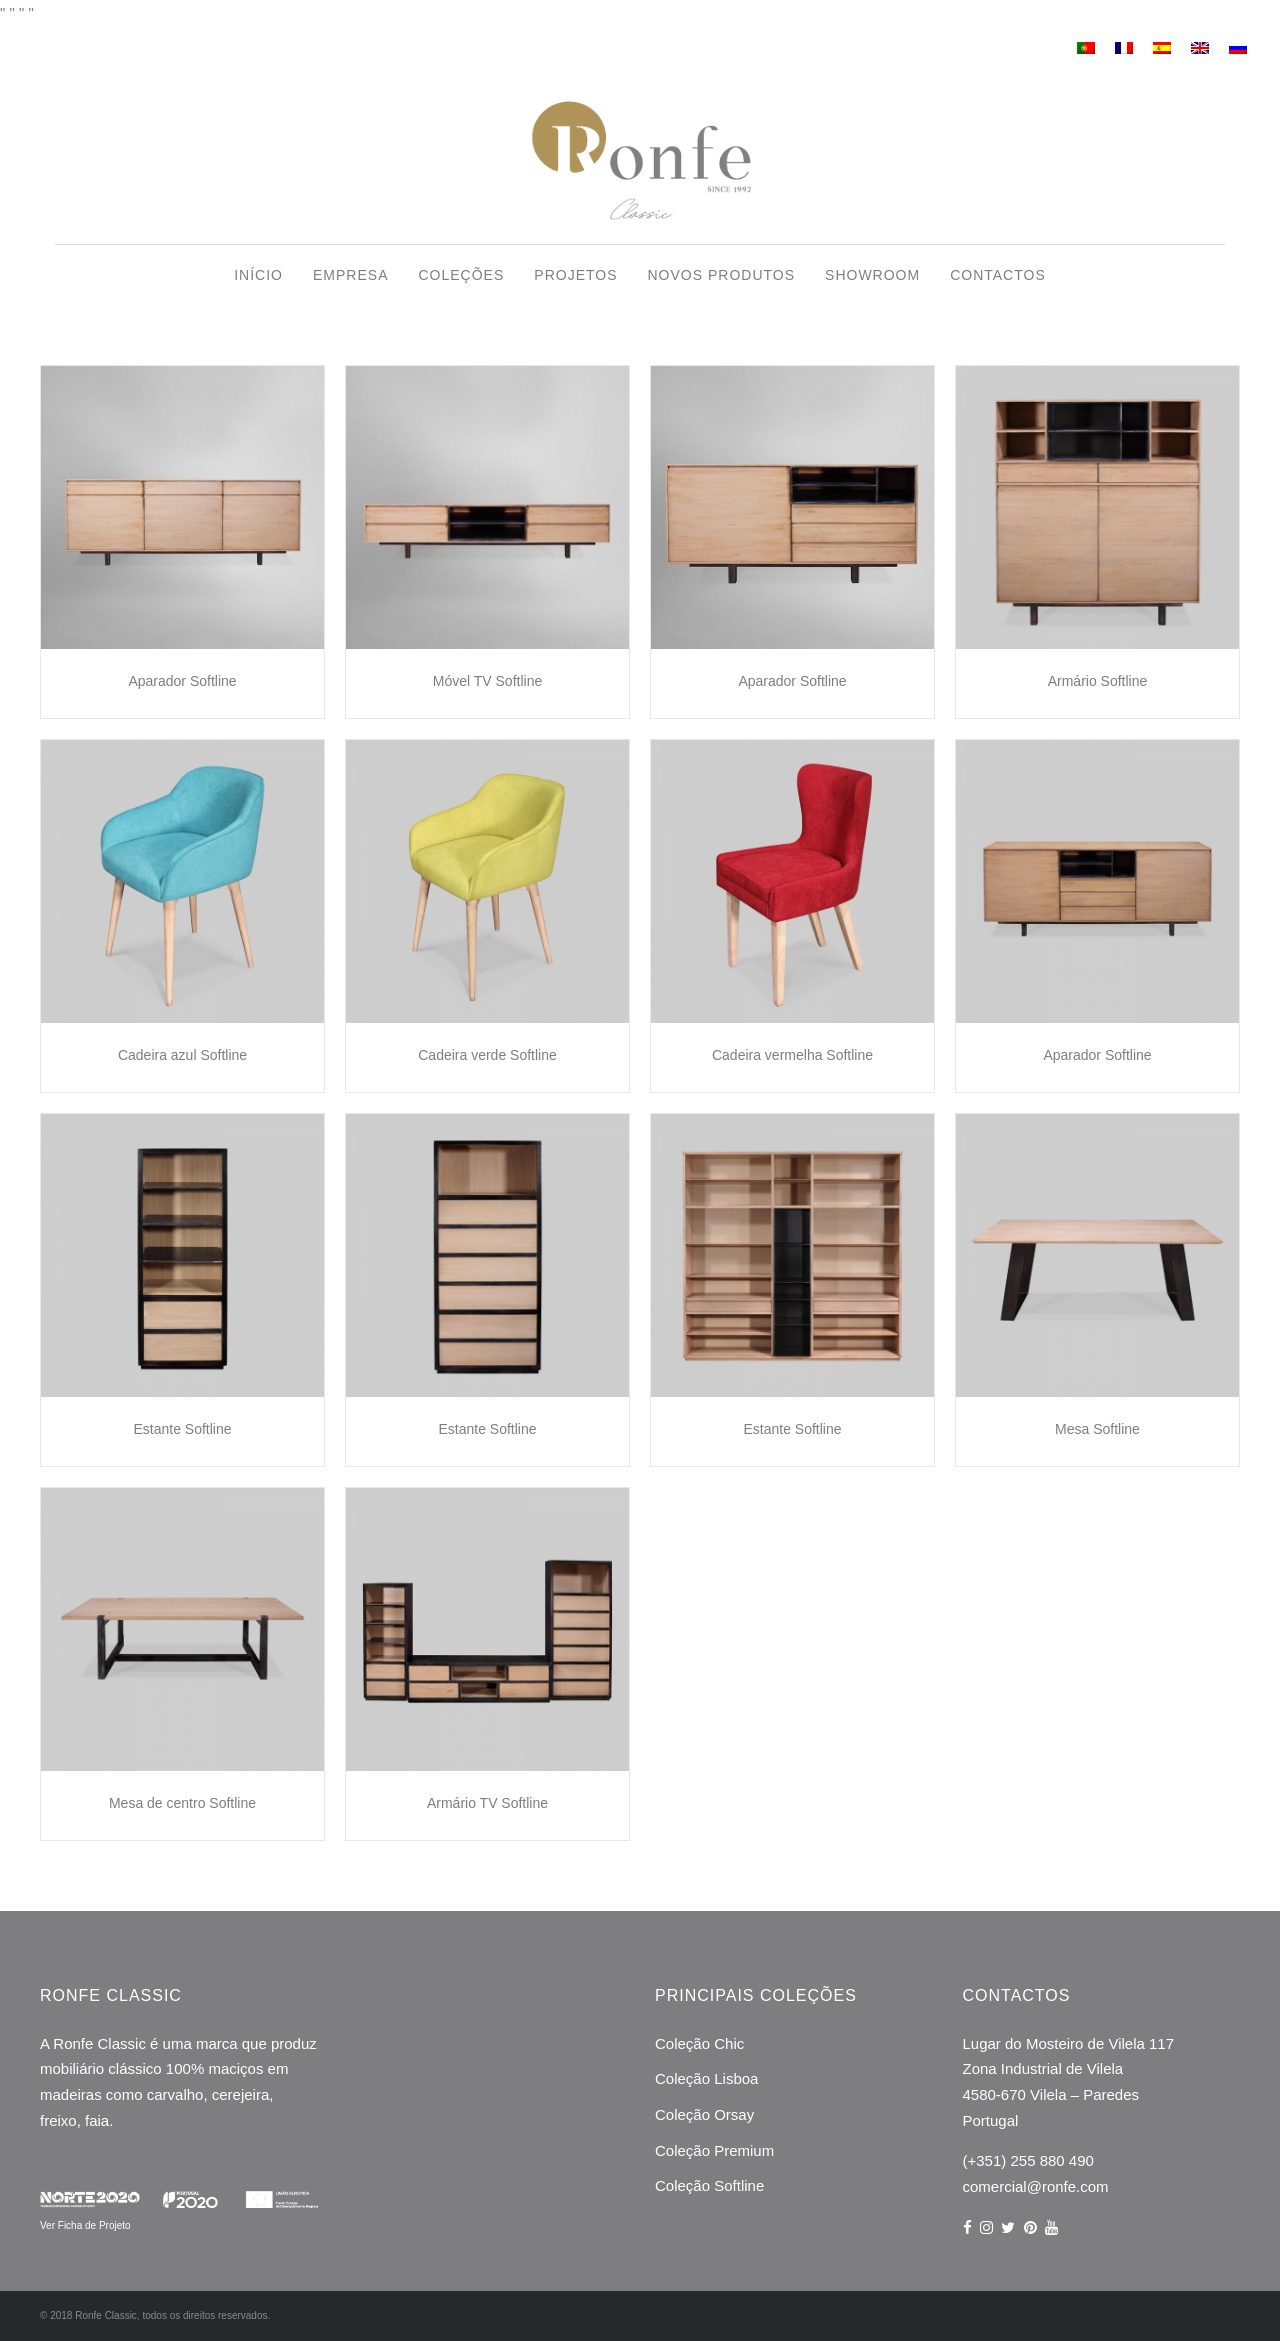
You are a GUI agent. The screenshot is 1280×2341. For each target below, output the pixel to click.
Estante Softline (182, 1429)
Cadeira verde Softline (487, 1055)
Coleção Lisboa (706, 2078)
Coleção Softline (709, 2185)
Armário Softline (1098, 681)
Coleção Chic (699, 2043)
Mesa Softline (1097, 1429)
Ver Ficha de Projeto (85, 2225)
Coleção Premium (714, 2150)
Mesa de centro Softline (182, 1803)
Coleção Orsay (704, 2114)
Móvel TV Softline (487, 681)
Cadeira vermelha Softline (792, 1055)
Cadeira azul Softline (182, 1055)
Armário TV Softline (487, 1803)
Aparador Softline (182, 681)
